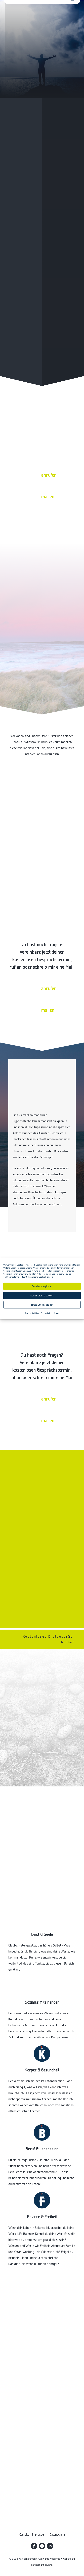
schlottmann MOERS (42, 2564)
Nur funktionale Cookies (42, 1295)
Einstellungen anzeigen (42, 1304)
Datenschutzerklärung (50, 1313)
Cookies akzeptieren (42, 1286)
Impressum (39, 2534)
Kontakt (24, 2534)
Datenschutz (57, 2534)
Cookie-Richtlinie (32, 1313)
